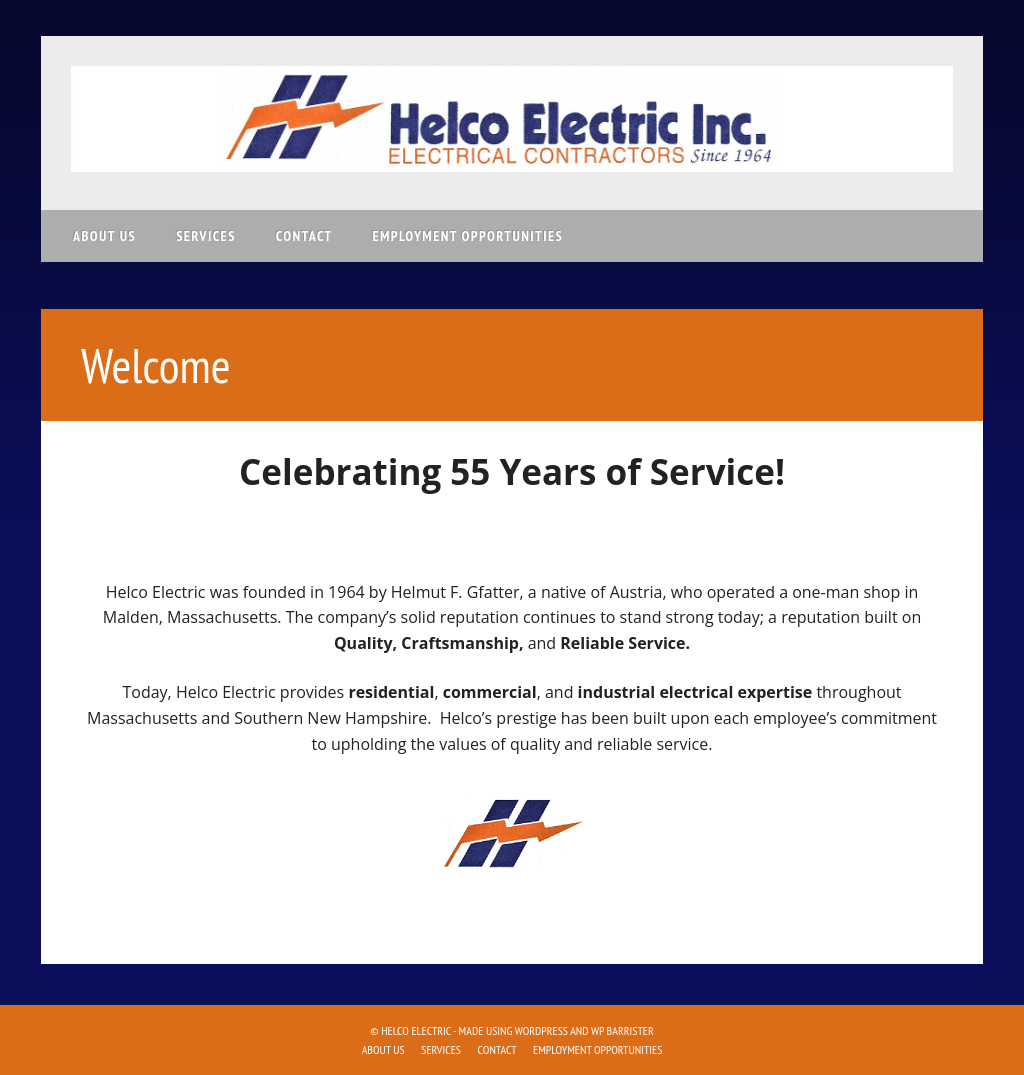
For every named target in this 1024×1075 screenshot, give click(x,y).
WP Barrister (622, 1030)
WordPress (541, 1030)
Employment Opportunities (467, 236)
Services (206, 236)
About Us (104, 236)
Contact (304, 236)
